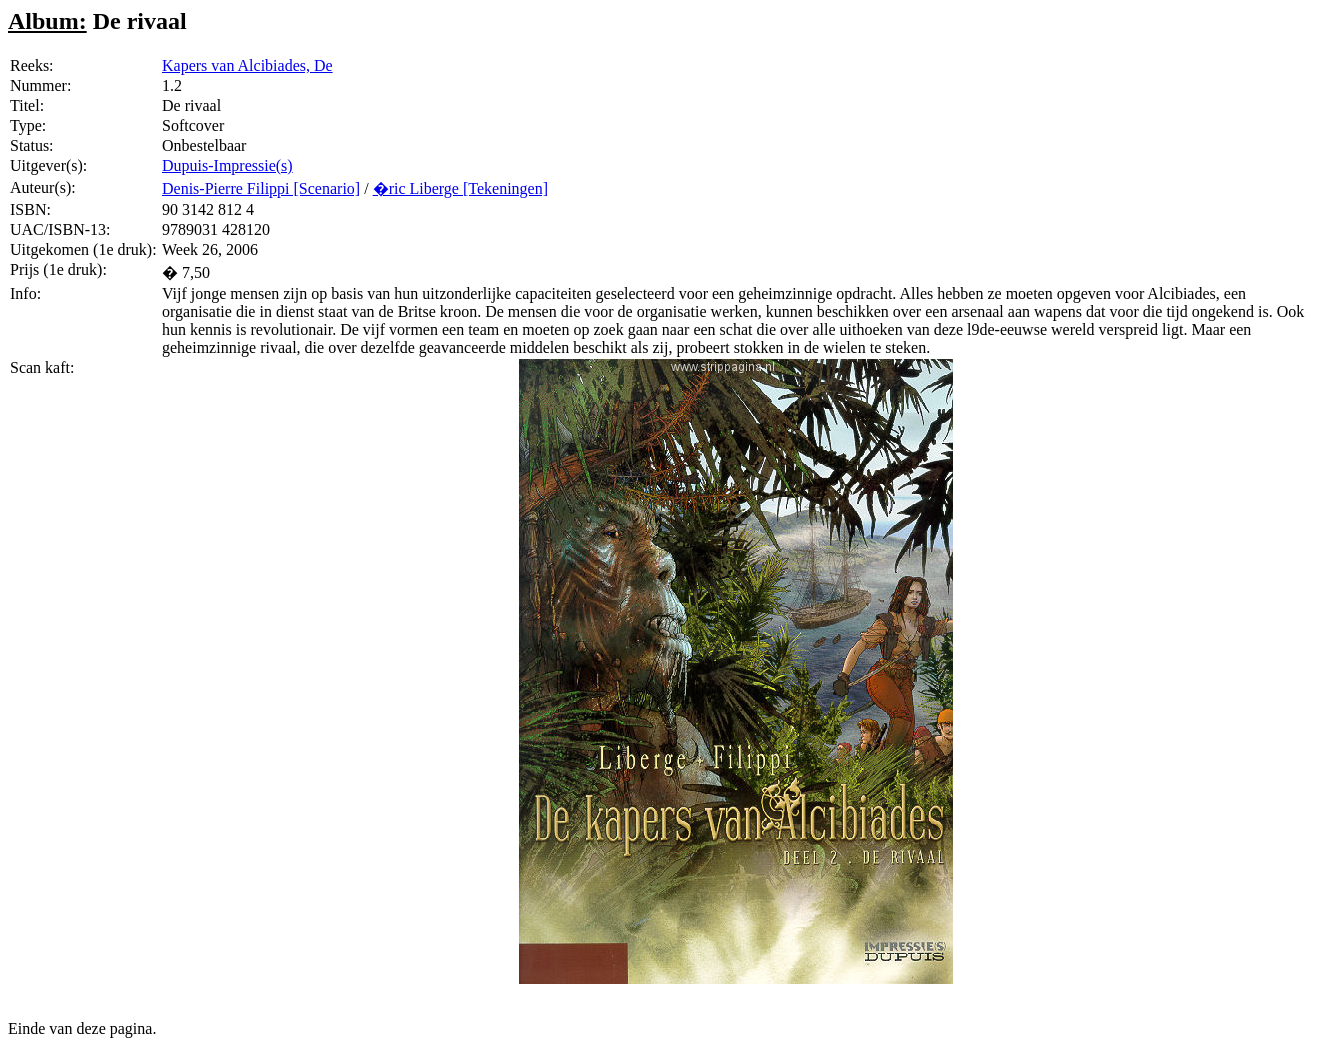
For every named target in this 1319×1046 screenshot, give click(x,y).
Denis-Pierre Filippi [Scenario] (261, 188)
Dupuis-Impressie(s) (227, 165)
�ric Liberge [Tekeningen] (460, 188)
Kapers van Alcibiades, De (247, 65)
